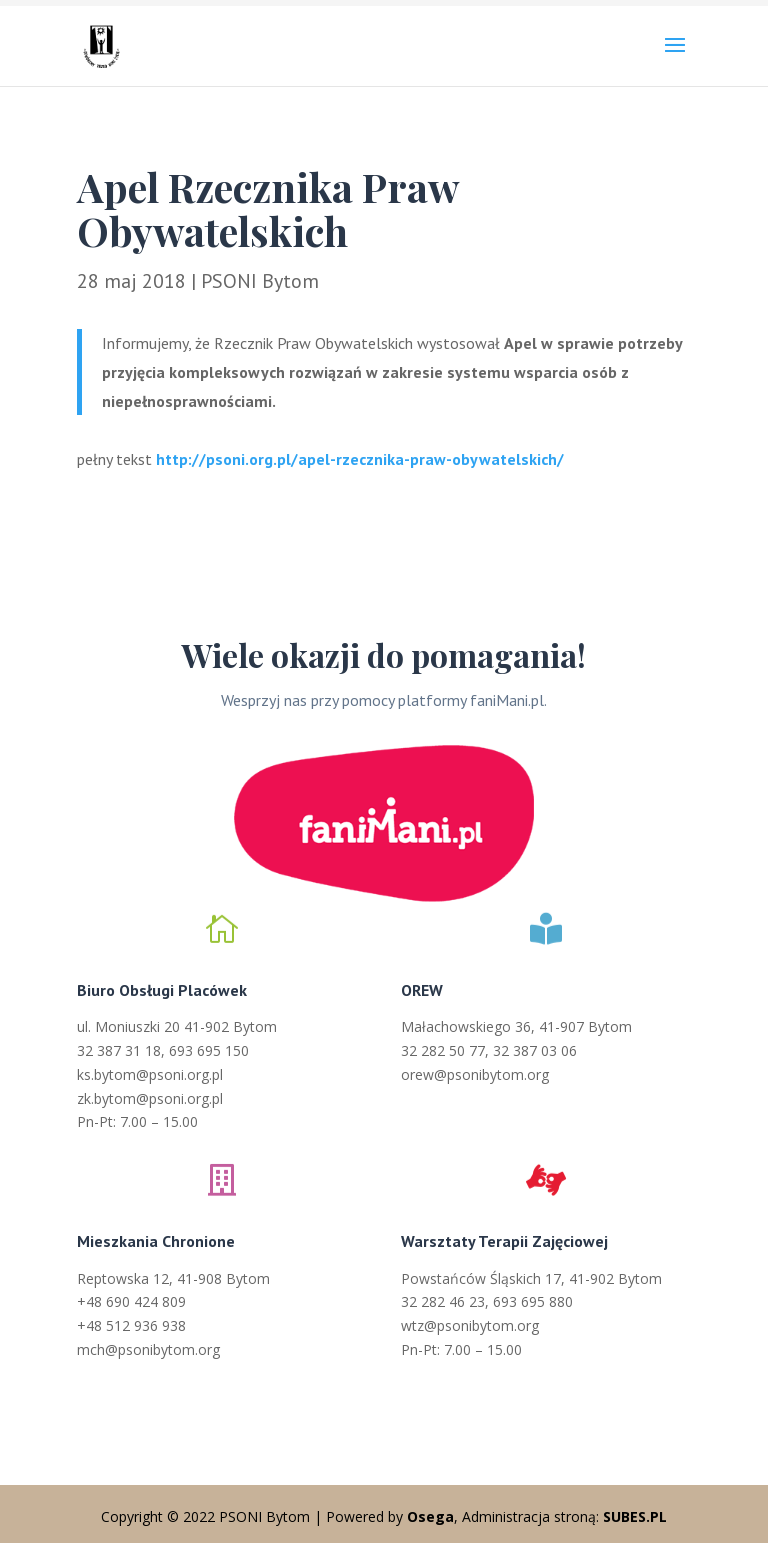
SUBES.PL (635, 1516)
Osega (430, 1516)
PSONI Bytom (260, 281)
